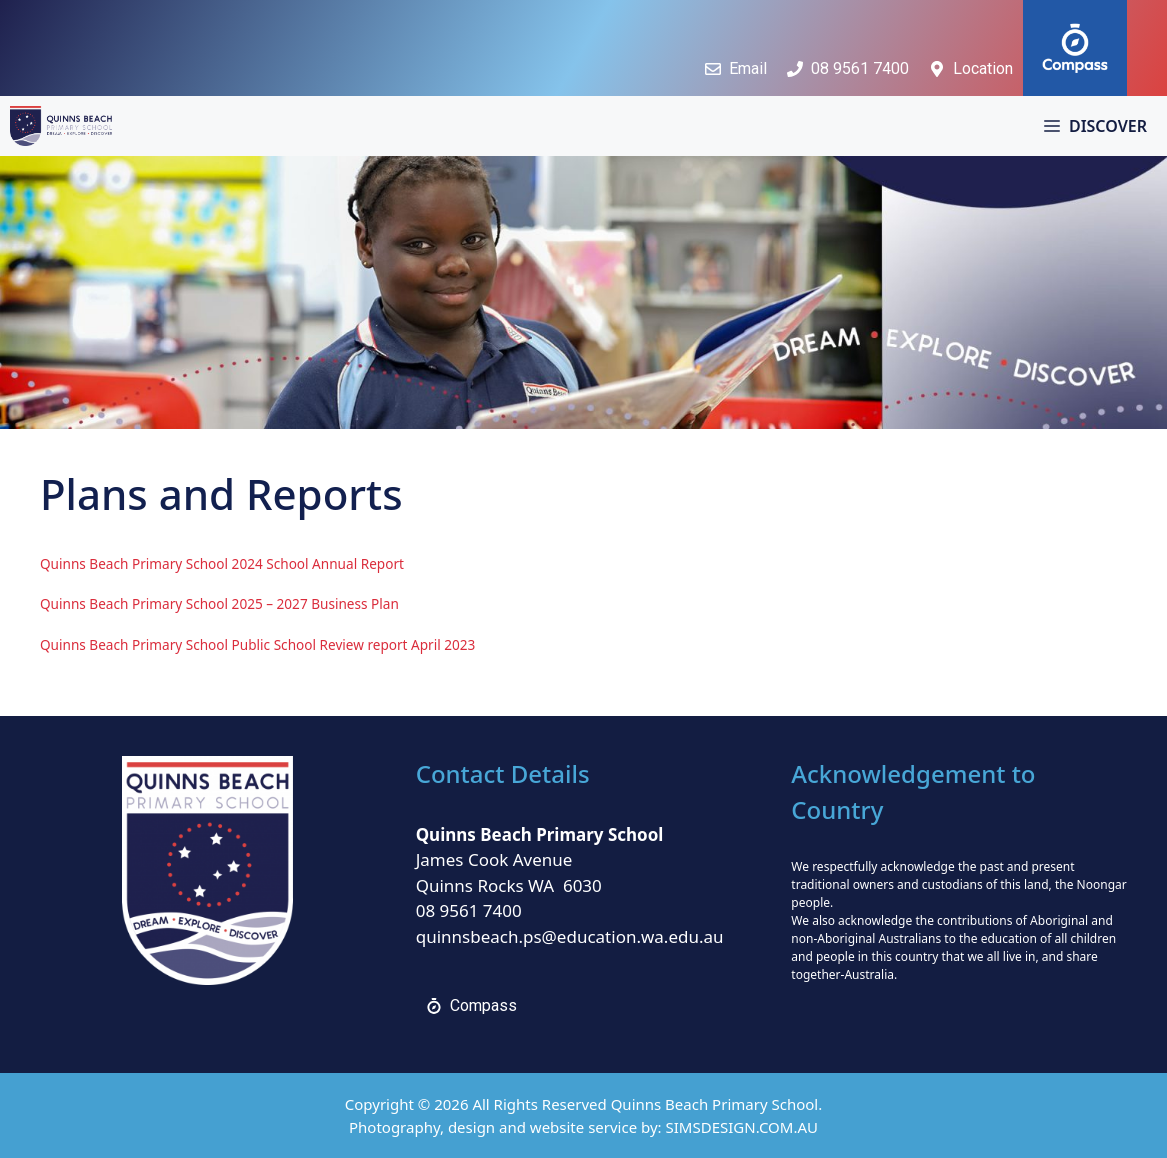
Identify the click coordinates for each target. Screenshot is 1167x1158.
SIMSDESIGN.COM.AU (742, 1127)
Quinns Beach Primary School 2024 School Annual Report (222, 563)
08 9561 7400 (469, 910)
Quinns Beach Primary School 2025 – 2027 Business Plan (219, 603)
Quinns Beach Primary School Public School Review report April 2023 (257, 644)
